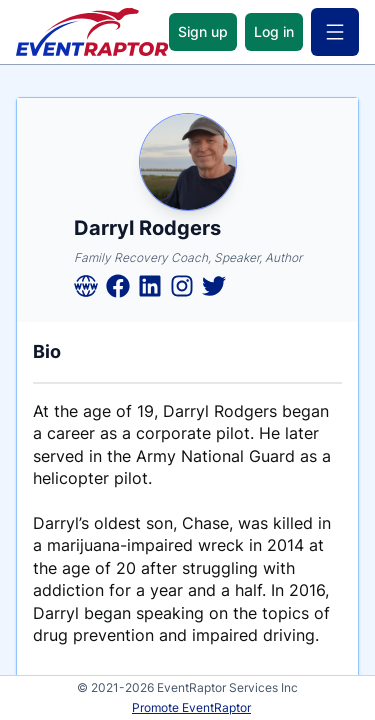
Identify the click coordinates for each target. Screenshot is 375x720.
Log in (274, 31)
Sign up (203, 31)
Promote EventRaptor (191, 707)
